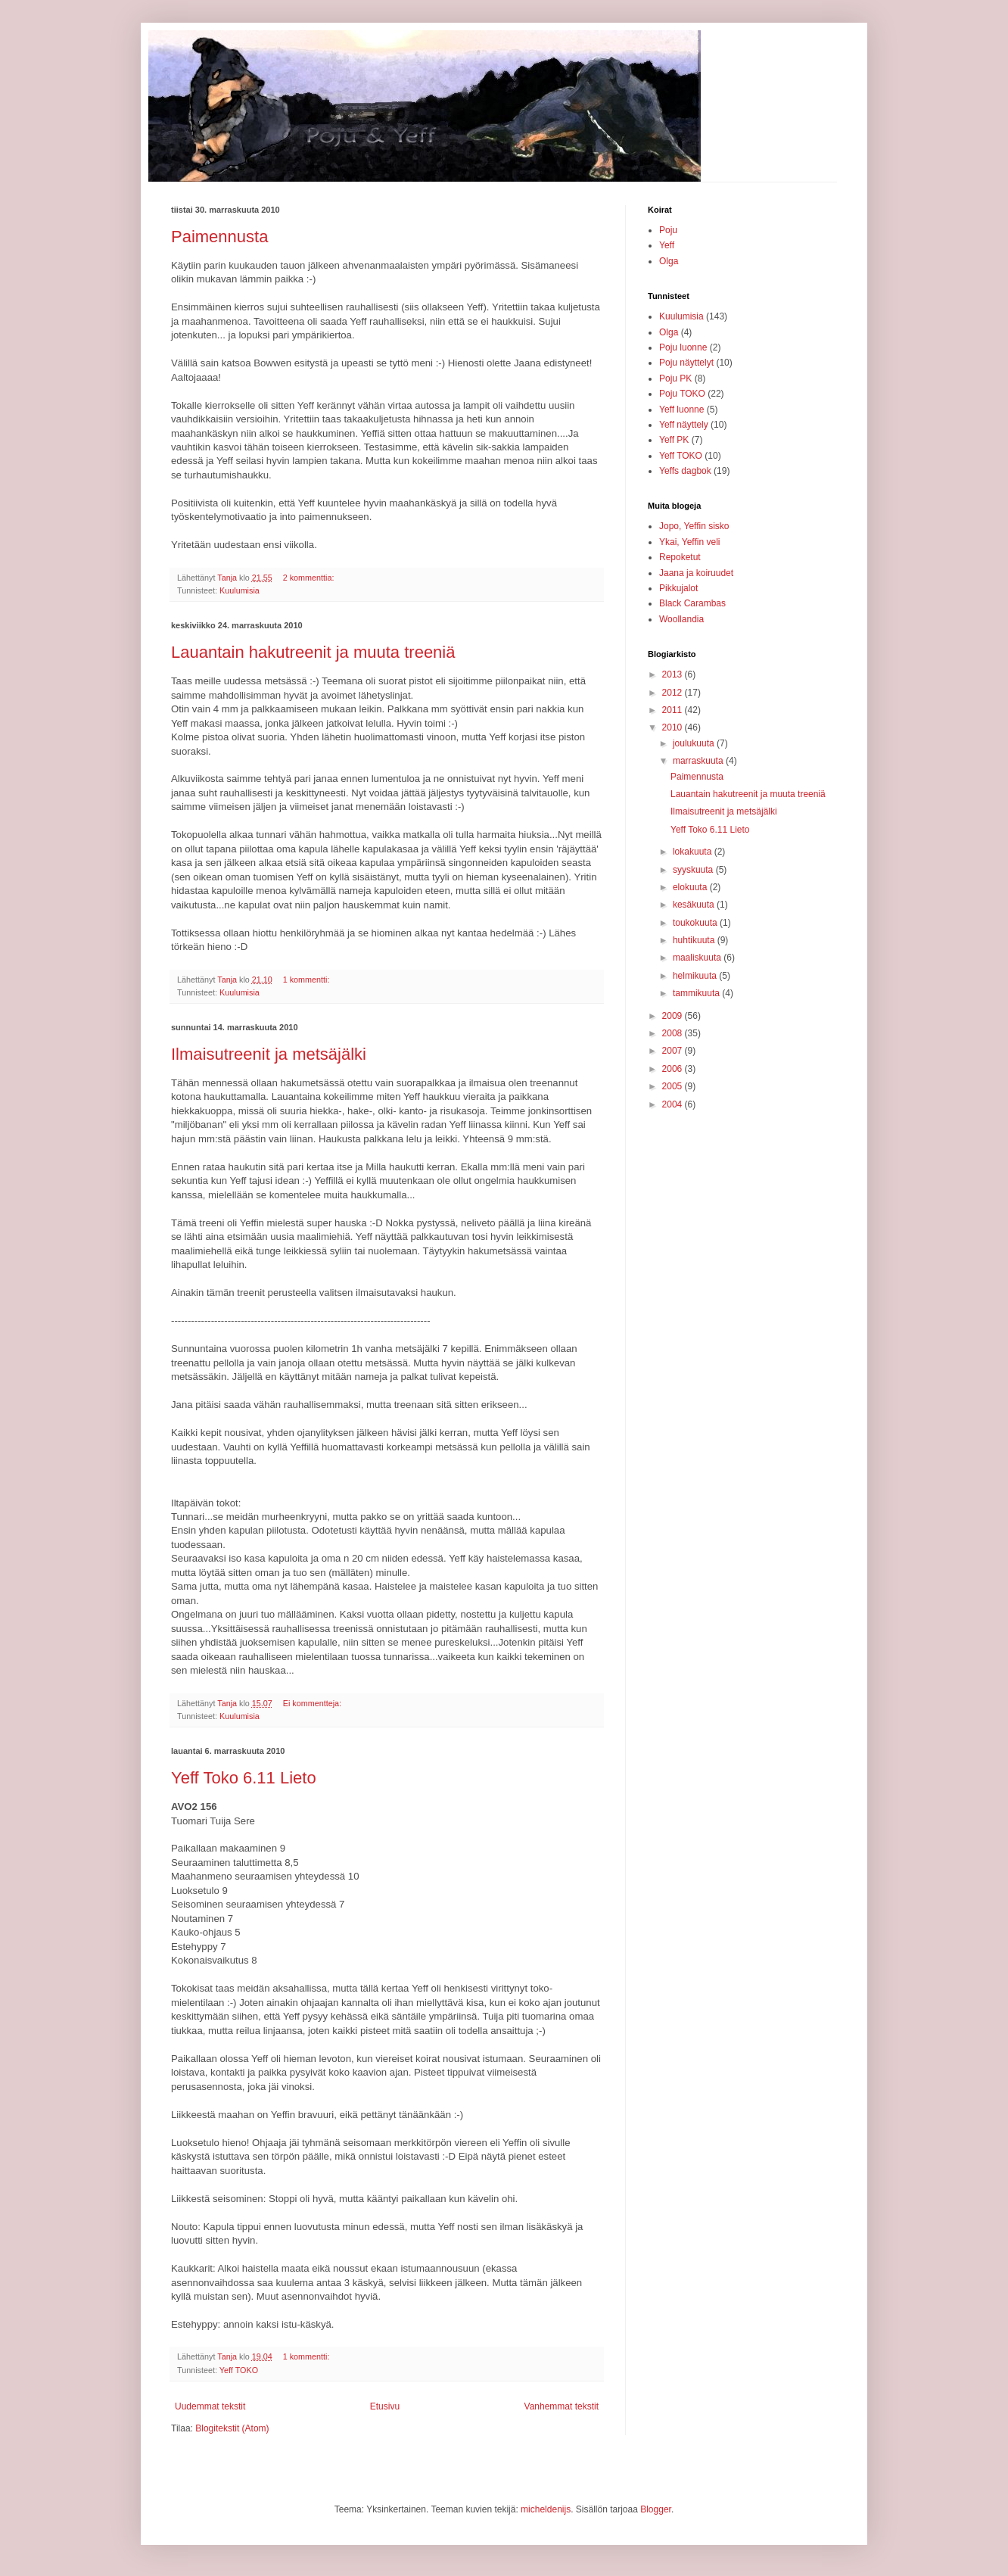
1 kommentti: (307, 979)
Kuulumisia (239, 590)
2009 (673, 1016)
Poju (668, 230)
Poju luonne (683, 347)
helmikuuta (696, 975)
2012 (673, 692)
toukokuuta (696, 922)
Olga (668, 261)
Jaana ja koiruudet (696, 573)
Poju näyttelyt (686, 362)
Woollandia (681, 619)
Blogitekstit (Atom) (232, 2428)
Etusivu (385, 2406)
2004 (673, 1104)
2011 (673, 710)
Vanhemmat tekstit (561, 2406)
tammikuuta (697, 993)
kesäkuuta (695, 904)
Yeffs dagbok (685, 471)
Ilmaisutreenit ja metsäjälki (268, 1054)
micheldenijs (546, 2509)
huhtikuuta (695, 940)
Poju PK (675, 378)
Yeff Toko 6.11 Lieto (243, 1777)
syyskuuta (694, 869)
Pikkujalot (678, 588)
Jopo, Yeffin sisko (694, 526)
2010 (673, 727)
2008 (673, 1033)
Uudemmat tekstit (210, 2406)
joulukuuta (695, 743)
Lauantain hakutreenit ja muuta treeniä (313, 652)
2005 (673, 1086)
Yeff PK (674, 440)
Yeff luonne (681, 409)
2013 (673, 674)
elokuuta (691, 887)
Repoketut (680, 557)
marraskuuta (699, 760)
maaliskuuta (698, 957)
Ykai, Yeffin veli (689, 542)
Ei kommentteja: (313, 1703)
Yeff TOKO (238, 2370)
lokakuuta (693, 851)
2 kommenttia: (310, 577)
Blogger (655, 2509)
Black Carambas (692, 603)
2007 (673, 1050)
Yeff (666, 245)
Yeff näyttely (683, 424)
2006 (673, 1069)
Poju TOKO (682, 393)
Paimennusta (219, 236)
